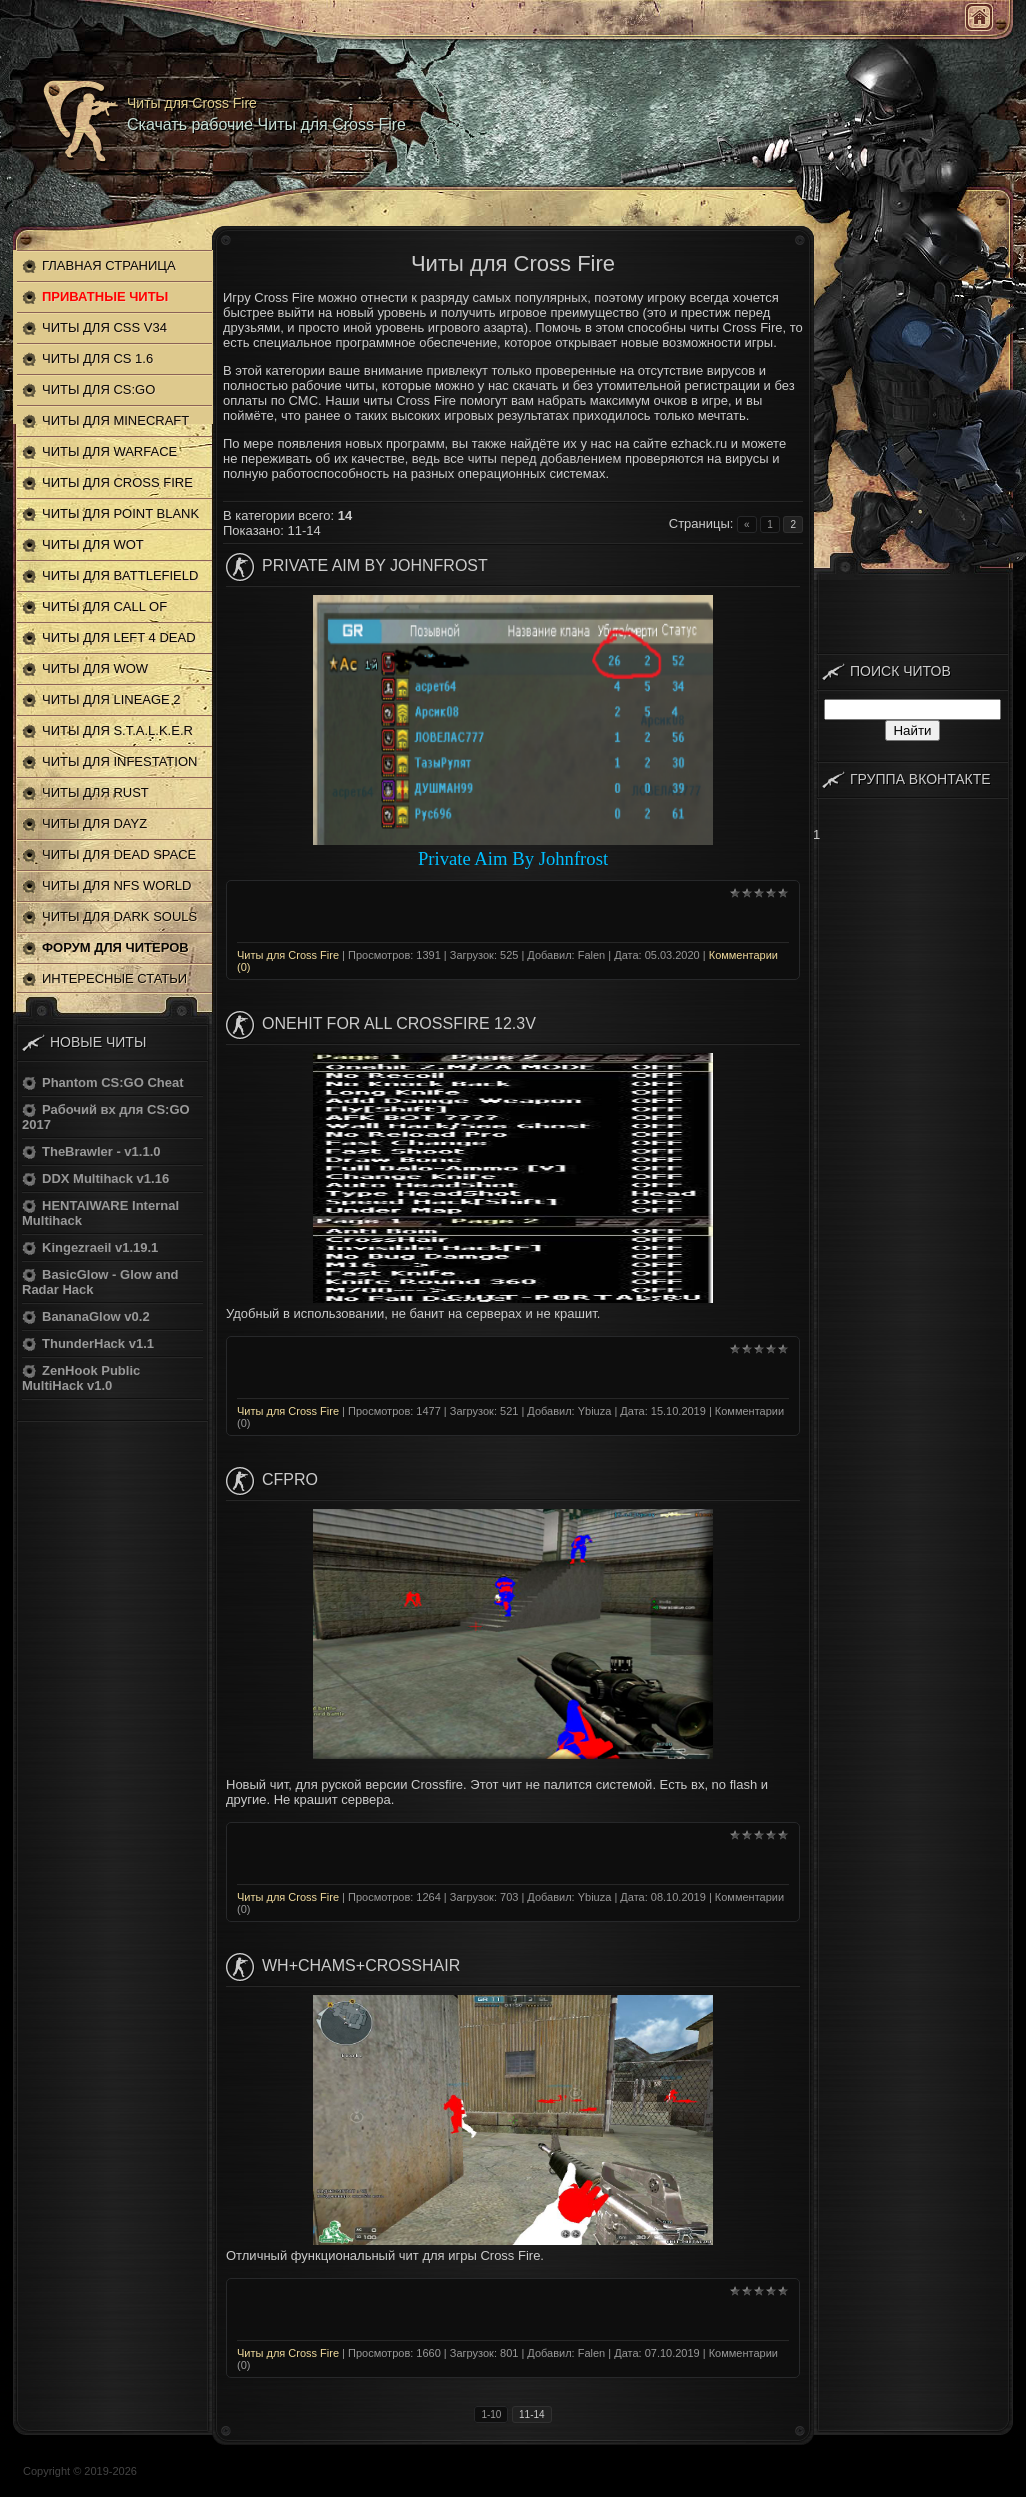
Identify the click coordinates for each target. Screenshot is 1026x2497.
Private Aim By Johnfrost (375, 565)
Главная (979, 17)
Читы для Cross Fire (288, 955)
